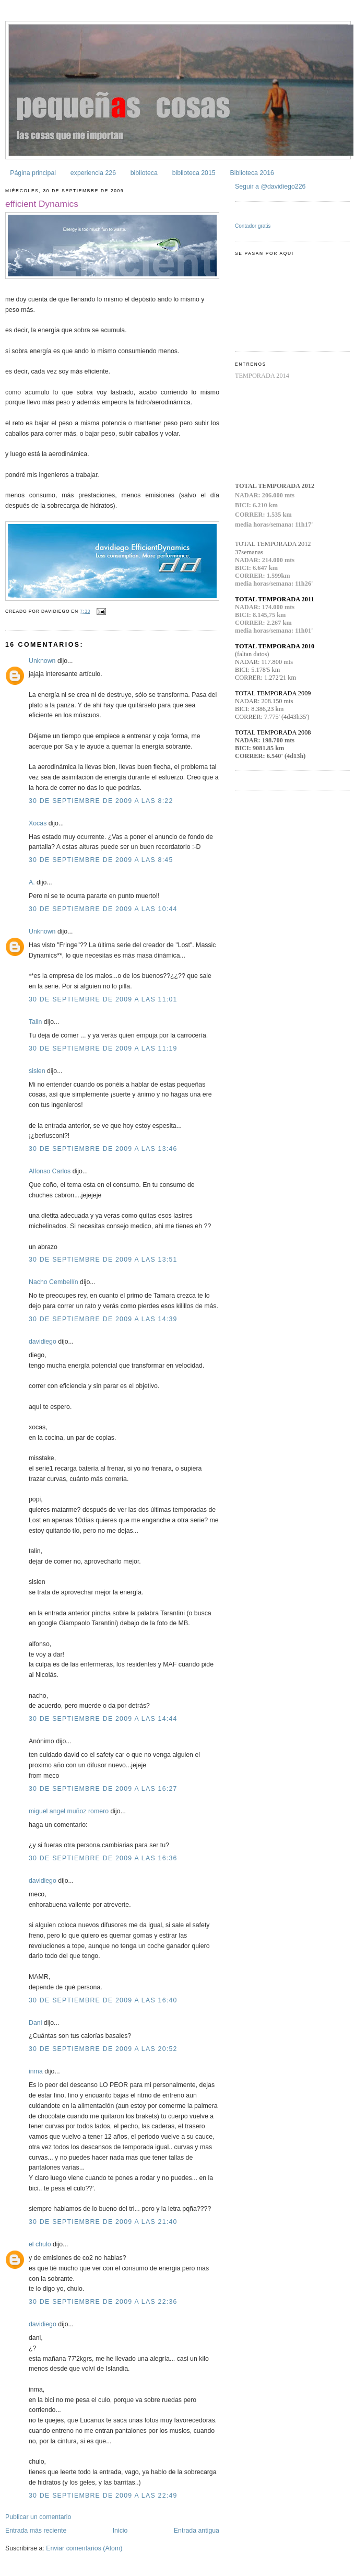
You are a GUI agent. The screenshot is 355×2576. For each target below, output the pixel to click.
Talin (35, 1021)
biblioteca (144, 173)
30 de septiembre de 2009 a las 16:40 (103, 2000)
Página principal (33, 173)
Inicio (120, 2530)
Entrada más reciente (35, 2530)
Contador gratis (252, 226)
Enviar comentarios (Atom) (84, 2548)
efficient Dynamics (41, 204)
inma (36, 2071)
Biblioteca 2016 (252, 173)
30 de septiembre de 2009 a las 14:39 (103, 1319)
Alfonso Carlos (49, 1171)
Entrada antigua (196, 2530)
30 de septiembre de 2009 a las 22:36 (103, 2301)
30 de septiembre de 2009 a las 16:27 (103, 1788)
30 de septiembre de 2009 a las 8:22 (101, 801)
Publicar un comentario (38, 2517)
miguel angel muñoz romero (69, 1811)
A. (32, 882)
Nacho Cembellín (53, 1282)
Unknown (42, 661)
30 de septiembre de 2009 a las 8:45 (101, 860)
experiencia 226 (93, 173)
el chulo (40, 2244)
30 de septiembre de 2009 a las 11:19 (103, 1048)
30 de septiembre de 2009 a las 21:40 (103, 2221)
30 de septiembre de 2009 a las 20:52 (103, 2049)
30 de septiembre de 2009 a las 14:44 (103, 1718)
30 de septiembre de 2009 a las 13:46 (103, 1148)
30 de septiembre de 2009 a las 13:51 (103, 1259)
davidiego (42, 1341)
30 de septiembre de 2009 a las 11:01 (103, 999)
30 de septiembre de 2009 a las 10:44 (103, 909)
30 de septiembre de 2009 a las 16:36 (103, 1858)
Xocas (37, 823)
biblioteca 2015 (194, 173)
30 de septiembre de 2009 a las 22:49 (103, 2495)
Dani (35, 2022)
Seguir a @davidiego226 (270, 186)
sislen (37, 1071)
